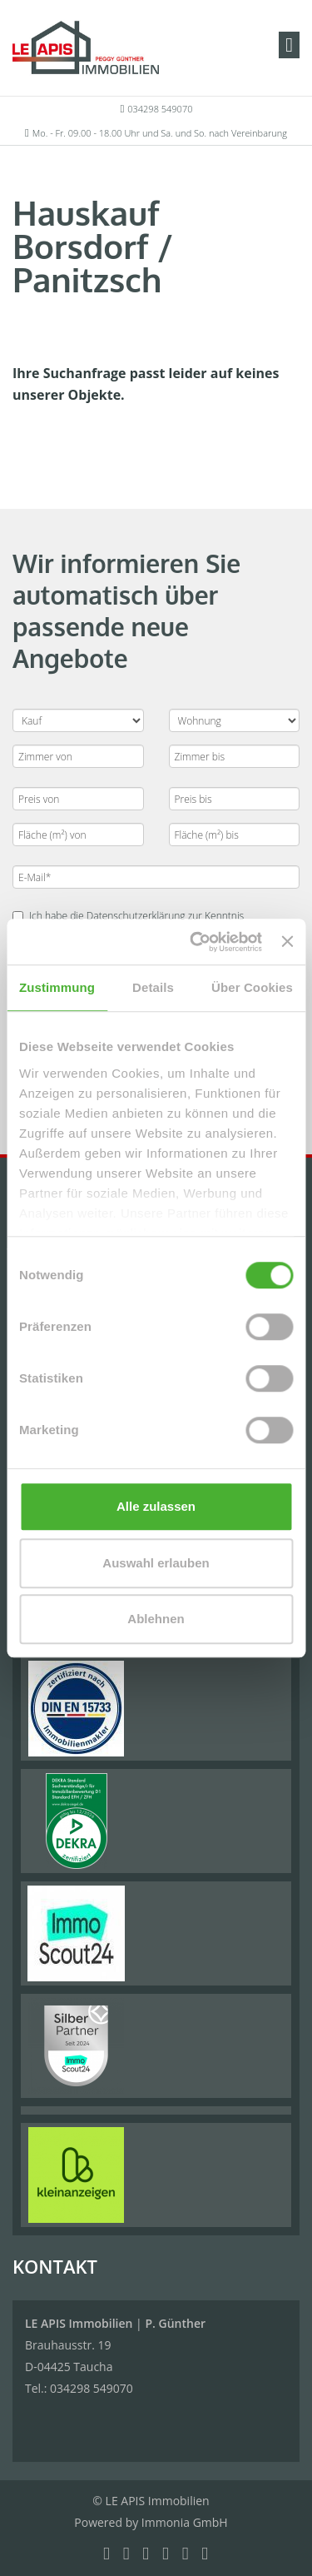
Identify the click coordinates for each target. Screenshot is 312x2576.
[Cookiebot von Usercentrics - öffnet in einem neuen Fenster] (196, 942)
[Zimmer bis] (234, 756)
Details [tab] (153, 987)
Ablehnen (155, 1619)
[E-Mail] (156, 877)
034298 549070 (159, 108)
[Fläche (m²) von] (78, 834)
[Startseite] (85, 47)
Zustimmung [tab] (57, 987)
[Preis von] (78, 798)
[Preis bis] (234, 798)
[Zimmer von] (78, 756)
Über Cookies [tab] (252, 987)
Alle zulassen (156, 1506)
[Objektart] (234, 720)
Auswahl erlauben (155, 1563)
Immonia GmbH (184, 2522)
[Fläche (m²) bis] (234, 834)
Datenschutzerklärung (136, 916)
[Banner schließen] (287, 942)
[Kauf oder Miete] (78, 720)
